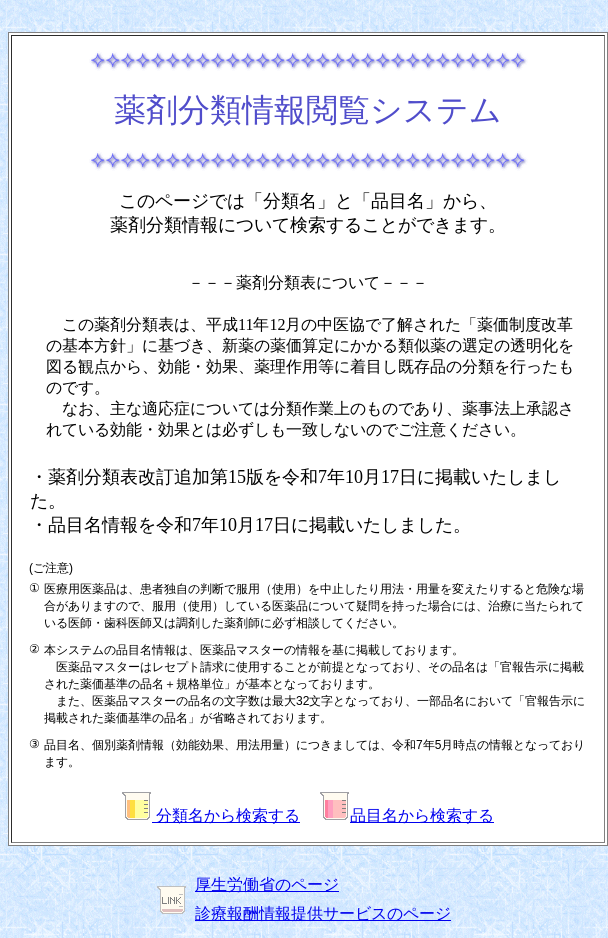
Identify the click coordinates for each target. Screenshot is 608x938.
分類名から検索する (211, 815)
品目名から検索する (407, 815)
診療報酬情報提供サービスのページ (323, 913)
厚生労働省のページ (267, 884)
